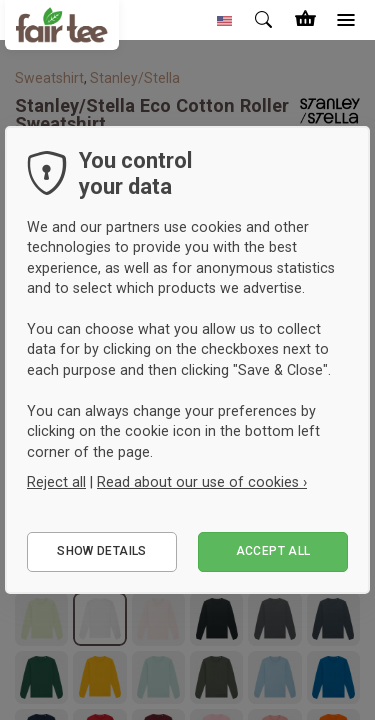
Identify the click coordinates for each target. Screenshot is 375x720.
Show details (101, 551)
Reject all (56, 482)
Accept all (273, 551)
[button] (225, 20)
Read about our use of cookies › (202, 482)
